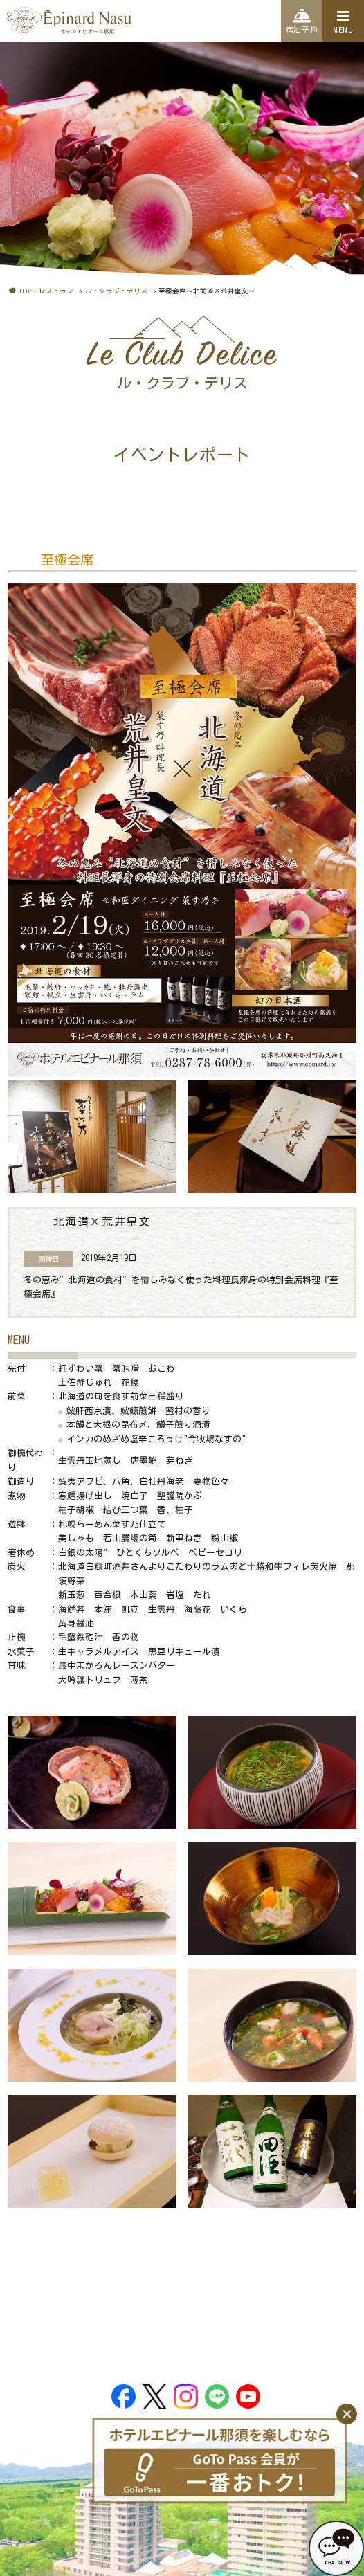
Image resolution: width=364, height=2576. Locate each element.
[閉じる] (346, 2414)
